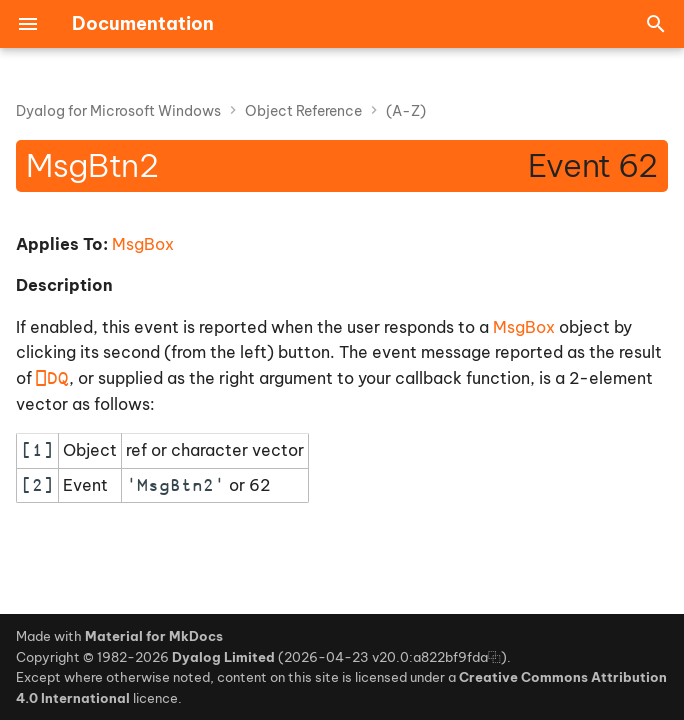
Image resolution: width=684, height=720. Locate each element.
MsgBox (143, 244)
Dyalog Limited (223, 657)
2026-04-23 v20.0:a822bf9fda (386, 657)
